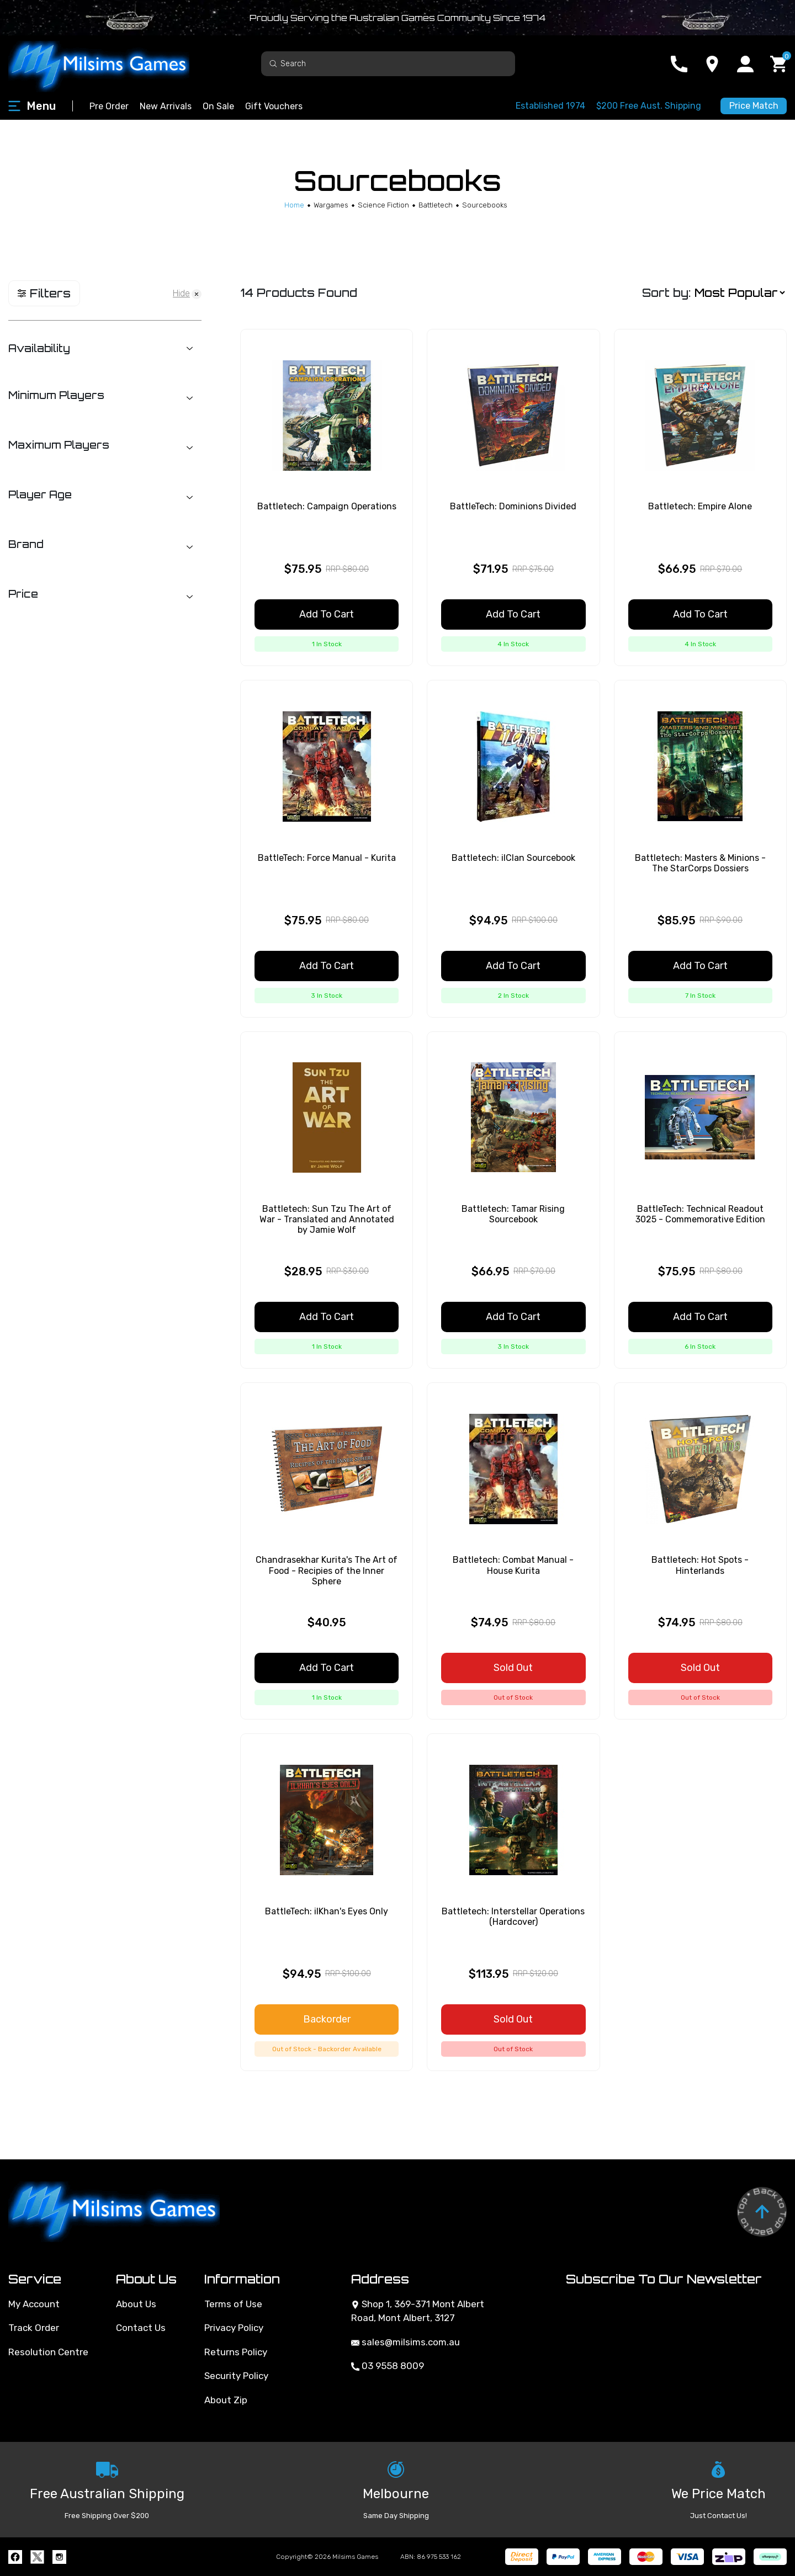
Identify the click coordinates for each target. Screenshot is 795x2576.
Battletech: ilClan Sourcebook (513, 858)
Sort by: (666, 293)
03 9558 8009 (387, 2365)
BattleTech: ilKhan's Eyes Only (326, 1911)
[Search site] (273, 63)
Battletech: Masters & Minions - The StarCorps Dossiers (700, 863)
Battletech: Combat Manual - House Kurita (513, 1565)
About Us (136, 2303)
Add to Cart (326, 614)
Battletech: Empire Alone (700, 506)
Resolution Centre (48, 2351)
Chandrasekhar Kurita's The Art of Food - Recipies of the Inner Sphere (327, 1570)
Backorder (327, 2019)
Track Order (33, 2327)
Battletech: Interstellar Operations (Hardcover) (513, 1916)
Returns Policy (235, 2351)
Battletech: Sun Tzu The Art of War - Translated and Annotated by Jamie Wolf (326, 1219)
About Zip (225, 2399)
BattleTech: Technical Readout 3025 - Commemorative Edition (700, 1214)
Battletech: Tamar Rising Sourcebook (513, 1214)
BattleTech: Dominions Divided (513, 506)
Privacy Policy (233, 2327)
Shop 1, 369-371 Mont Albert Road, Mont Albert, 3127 (417, 2311)
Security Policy (236, 2375)
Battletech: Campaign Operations (326, 506)
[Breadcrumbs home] (294, 205)
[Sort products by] (739, 293)
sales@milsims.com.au (405, 2342)
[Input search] (388, 63)
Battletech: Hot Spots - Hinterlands (700, 1565)
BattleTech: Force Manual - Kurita (327, 858)
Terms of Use (233, 2303)
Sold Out (513, 1668)
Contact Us (141, 2327)
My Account (34, 2303)
